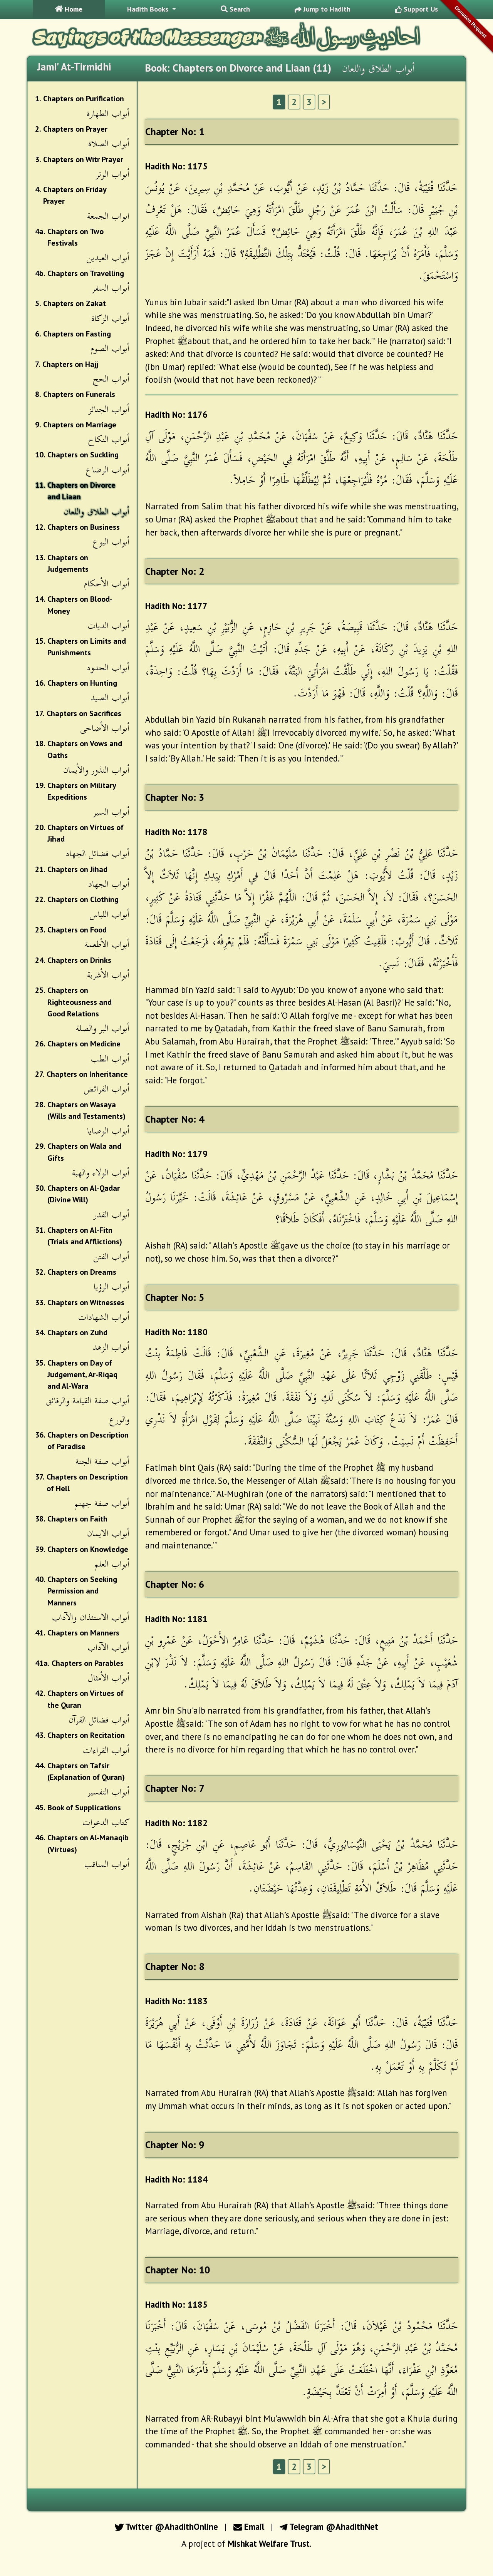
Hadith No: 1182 (176, 1822)
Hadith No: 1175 (176, 166)
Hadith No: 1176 (176, 414)
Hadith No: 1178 (176, 831)
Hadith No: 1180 (176, 1331)
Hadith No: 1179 (176, 1153)
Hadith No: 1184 (176, 2179)
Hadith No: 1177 (176, 605)
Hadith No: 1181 (176, 1618)
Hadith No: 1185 (176, 2304)
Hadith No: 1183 (176, 2001)
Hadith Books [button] (148, 9)
